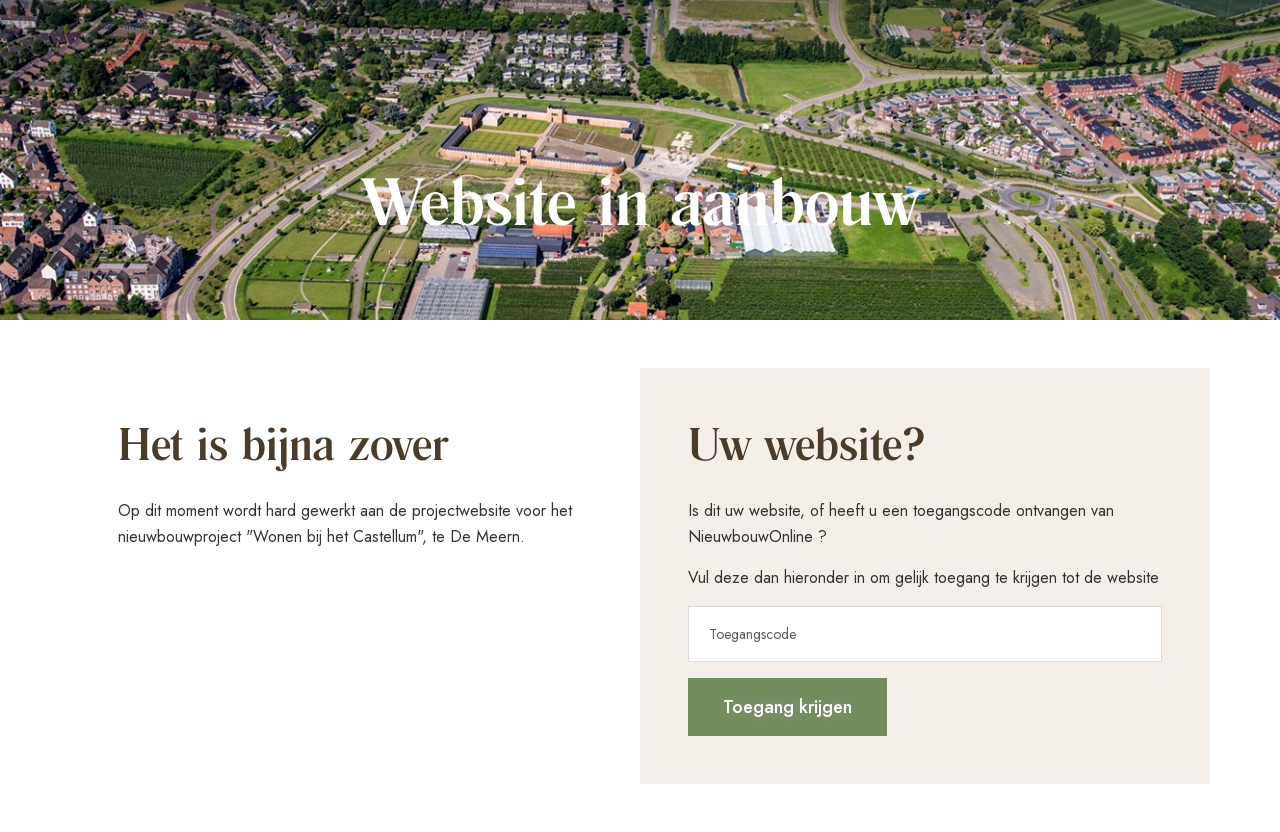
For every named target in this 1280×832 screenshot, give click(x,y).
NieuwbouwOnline (750, 536)
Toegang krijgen (787, 707)
